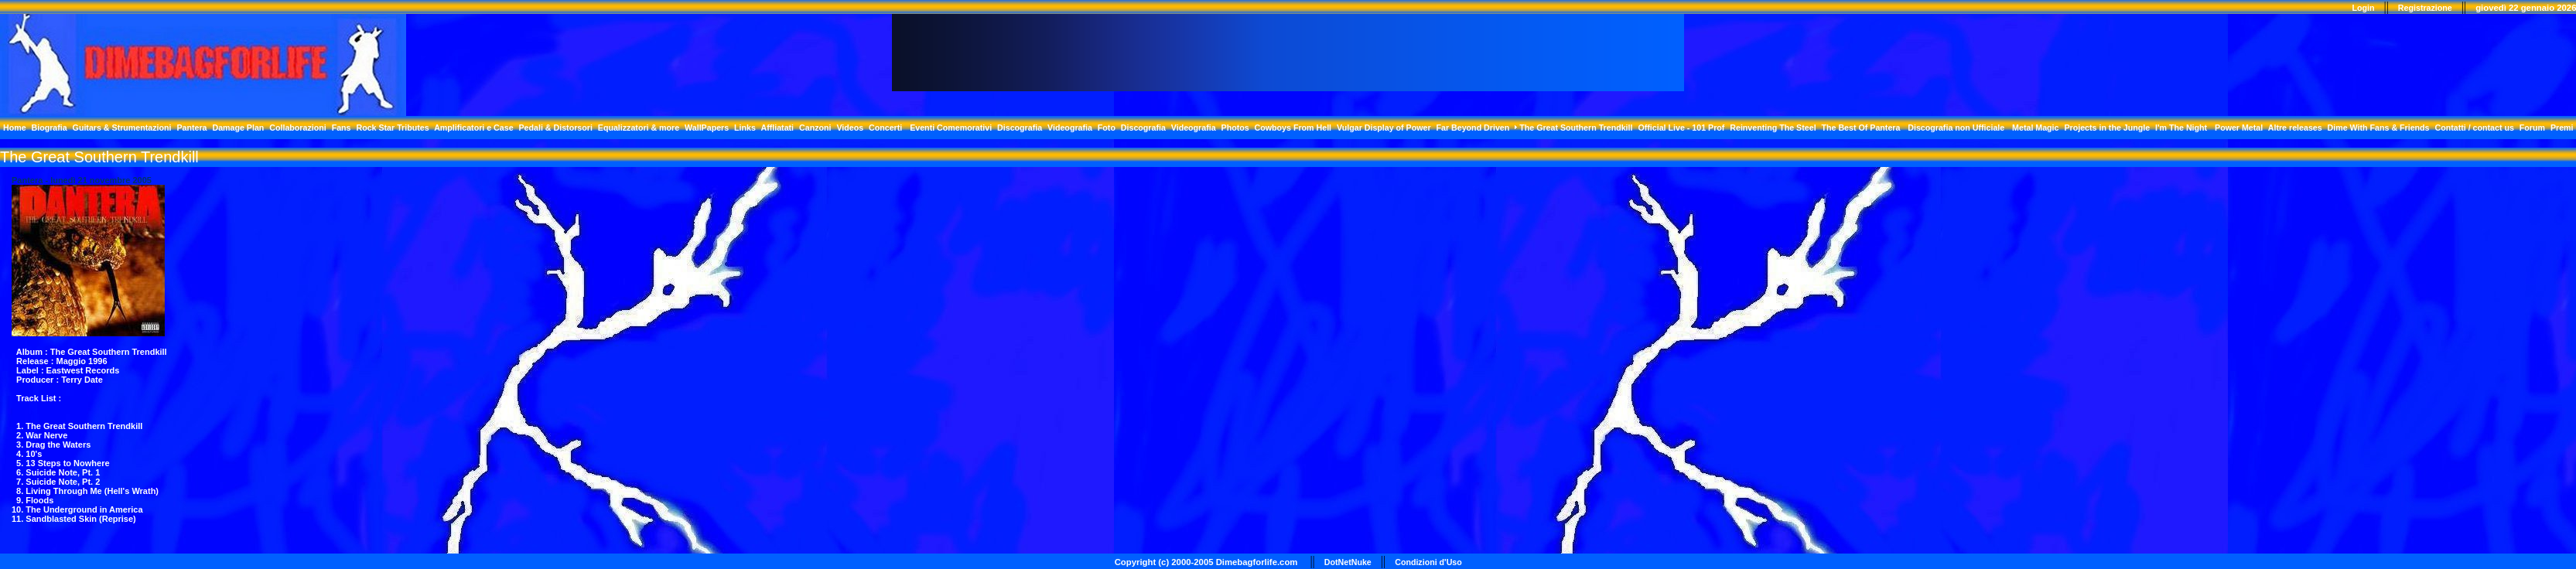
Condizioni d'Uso (1428, 562)
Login (2363, 7)
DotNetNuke (1348, 562)
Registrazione (2425, 7)
